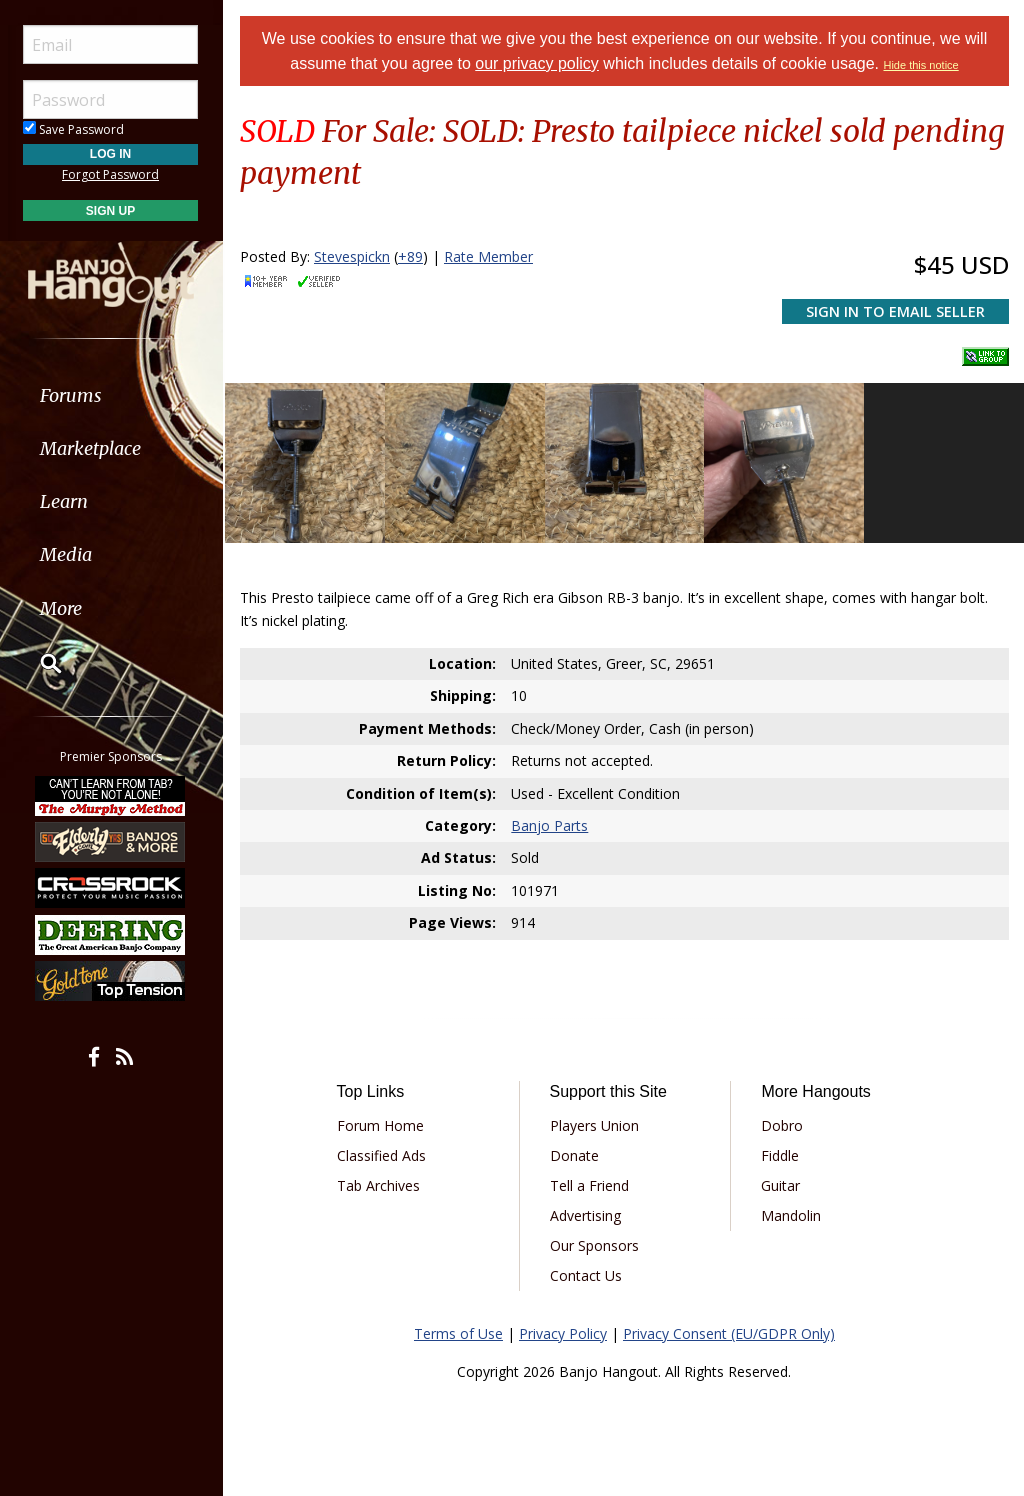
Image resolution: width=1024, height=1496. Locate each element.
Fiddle (780, 1155)
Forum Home (380, 1125)
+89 (410, 256)
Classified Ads (381, 1155)
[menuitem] (112, 395)
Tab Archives (378, 1185)
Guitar (780, 1185)
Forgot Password (112, 174)
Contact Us (586, 1275)
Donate (574, 1155)
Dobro (782, 1125)
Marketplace (92, 448)
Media (68, 554)
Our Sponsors (594, 1245)
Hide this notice (921, 65)
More (63, 608)
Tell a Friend (589, 1185)
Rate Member (488, 256)
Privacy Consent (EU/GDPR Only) (729, 1333)
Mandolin (791, 1215)
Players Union (594, 1125)
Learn (66, 501)
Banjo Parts (549, 825)
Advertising (585, 1215)
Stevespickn (352, 256)
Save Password (75, 129)
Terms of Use (458, 1333)
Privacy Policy (563, 1333)
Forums (73, 395)
